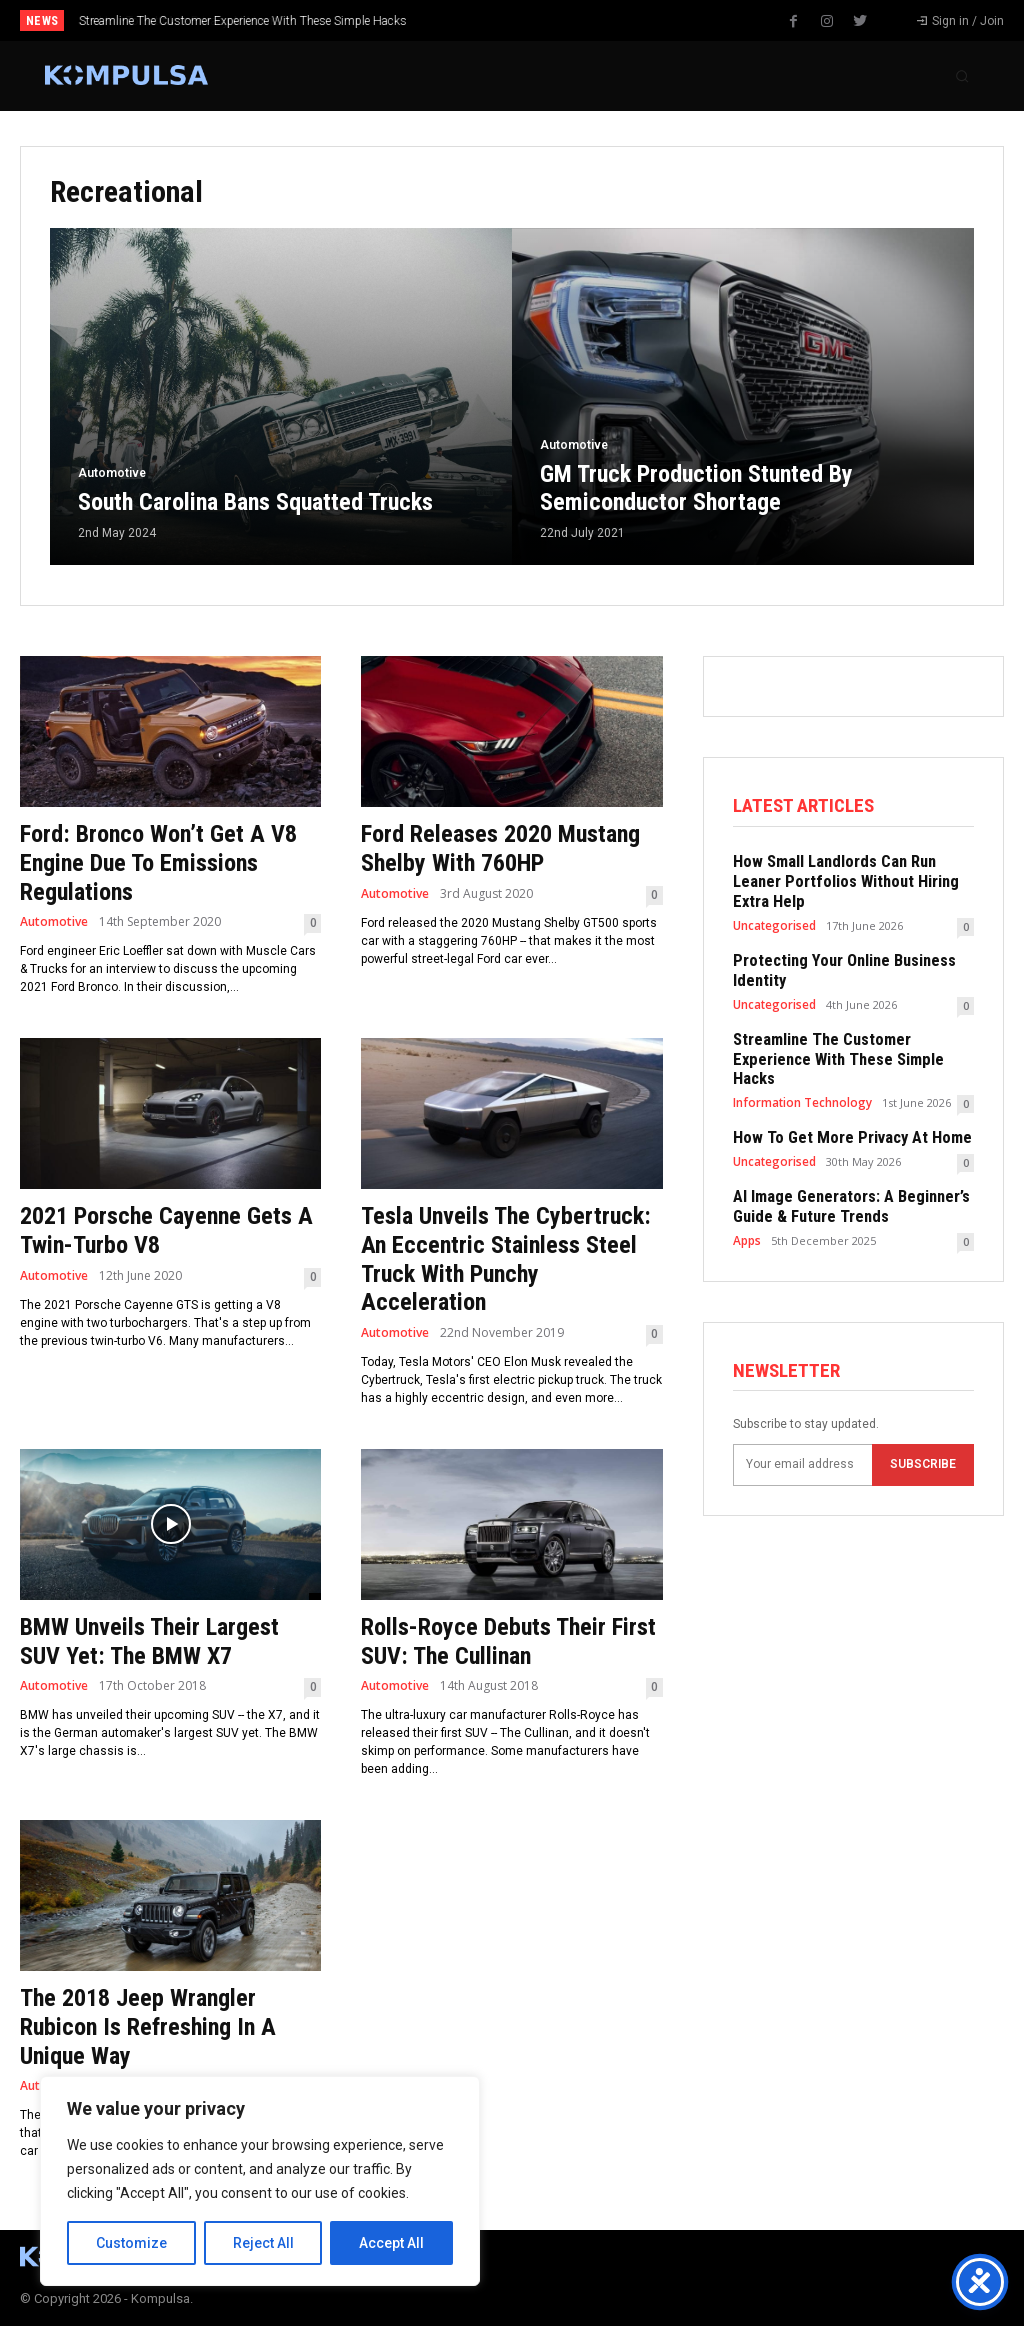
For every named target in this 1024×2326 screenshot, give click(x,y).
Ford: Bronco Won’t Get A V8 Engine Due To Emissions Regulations (158, 863)
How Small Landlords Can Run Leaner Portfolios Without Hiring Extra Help (851, 871)
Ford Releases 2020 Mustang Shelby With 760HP (500, 848)
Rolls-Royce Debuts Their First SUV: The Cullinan (508, 1641)
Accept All (391, 2243)
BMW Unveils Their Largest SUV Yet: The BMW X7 (149, 1641)
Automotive (112, 473)
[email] (802, 1413)
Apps (746, 1188)
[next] (564, 20)
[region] (260, 2181)
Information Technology (800, 1054)
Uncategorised (774, 902)
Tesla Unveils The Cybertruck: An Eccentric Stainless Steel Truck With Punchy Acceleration (506, 1259)
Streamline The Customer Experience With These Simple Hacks (243, 21)
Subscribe (923, 1412)
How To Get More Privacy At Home (841, 1090)
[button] (962, 76)
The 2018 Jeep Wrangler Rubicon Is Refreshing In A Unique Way (148, 2027)
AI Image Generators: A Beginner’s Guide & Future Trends (841, 1157)
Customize (131, 2243)
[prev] (532, 20)
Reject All (263, 2243)
